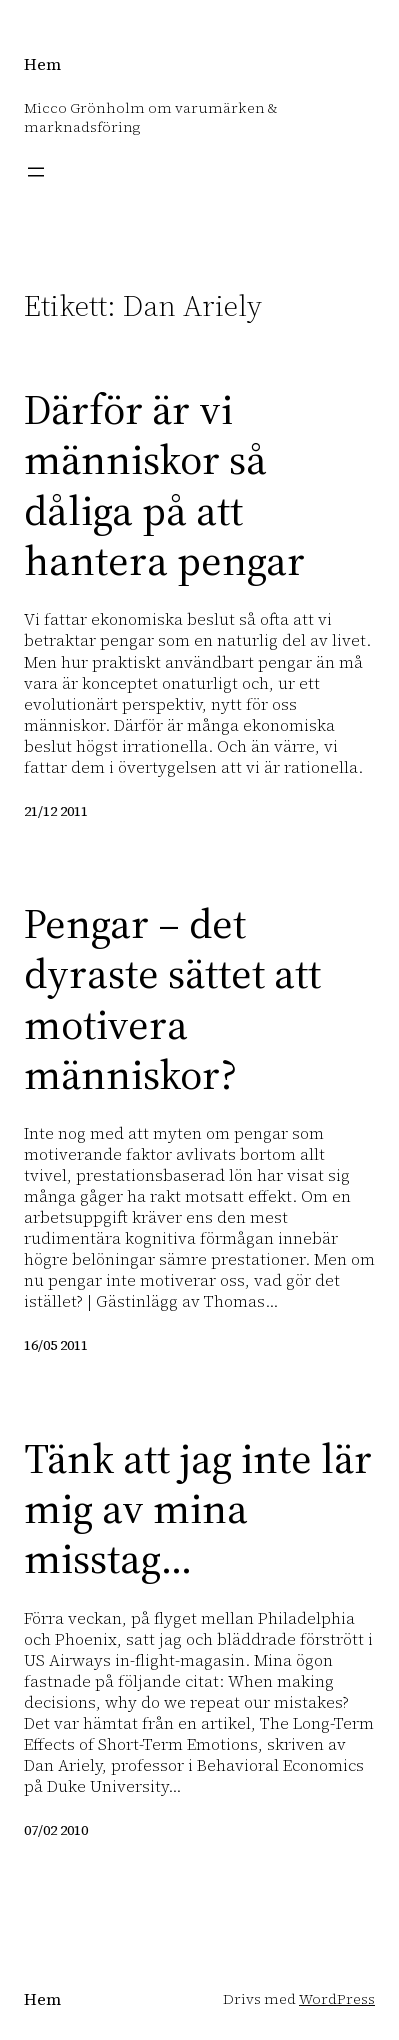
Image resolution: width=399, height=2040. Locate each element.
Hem (42, 64)
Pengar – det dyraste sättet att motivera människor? (172, 999)
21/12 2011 (56, 811)
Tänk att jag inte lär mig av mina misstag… (198, 1508)
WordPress (337, 1999)
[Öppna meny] (36, 172)
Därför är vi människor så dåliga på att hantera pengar (164, 485)
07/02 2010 (56, 1830)
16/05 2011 (56, 1345)
